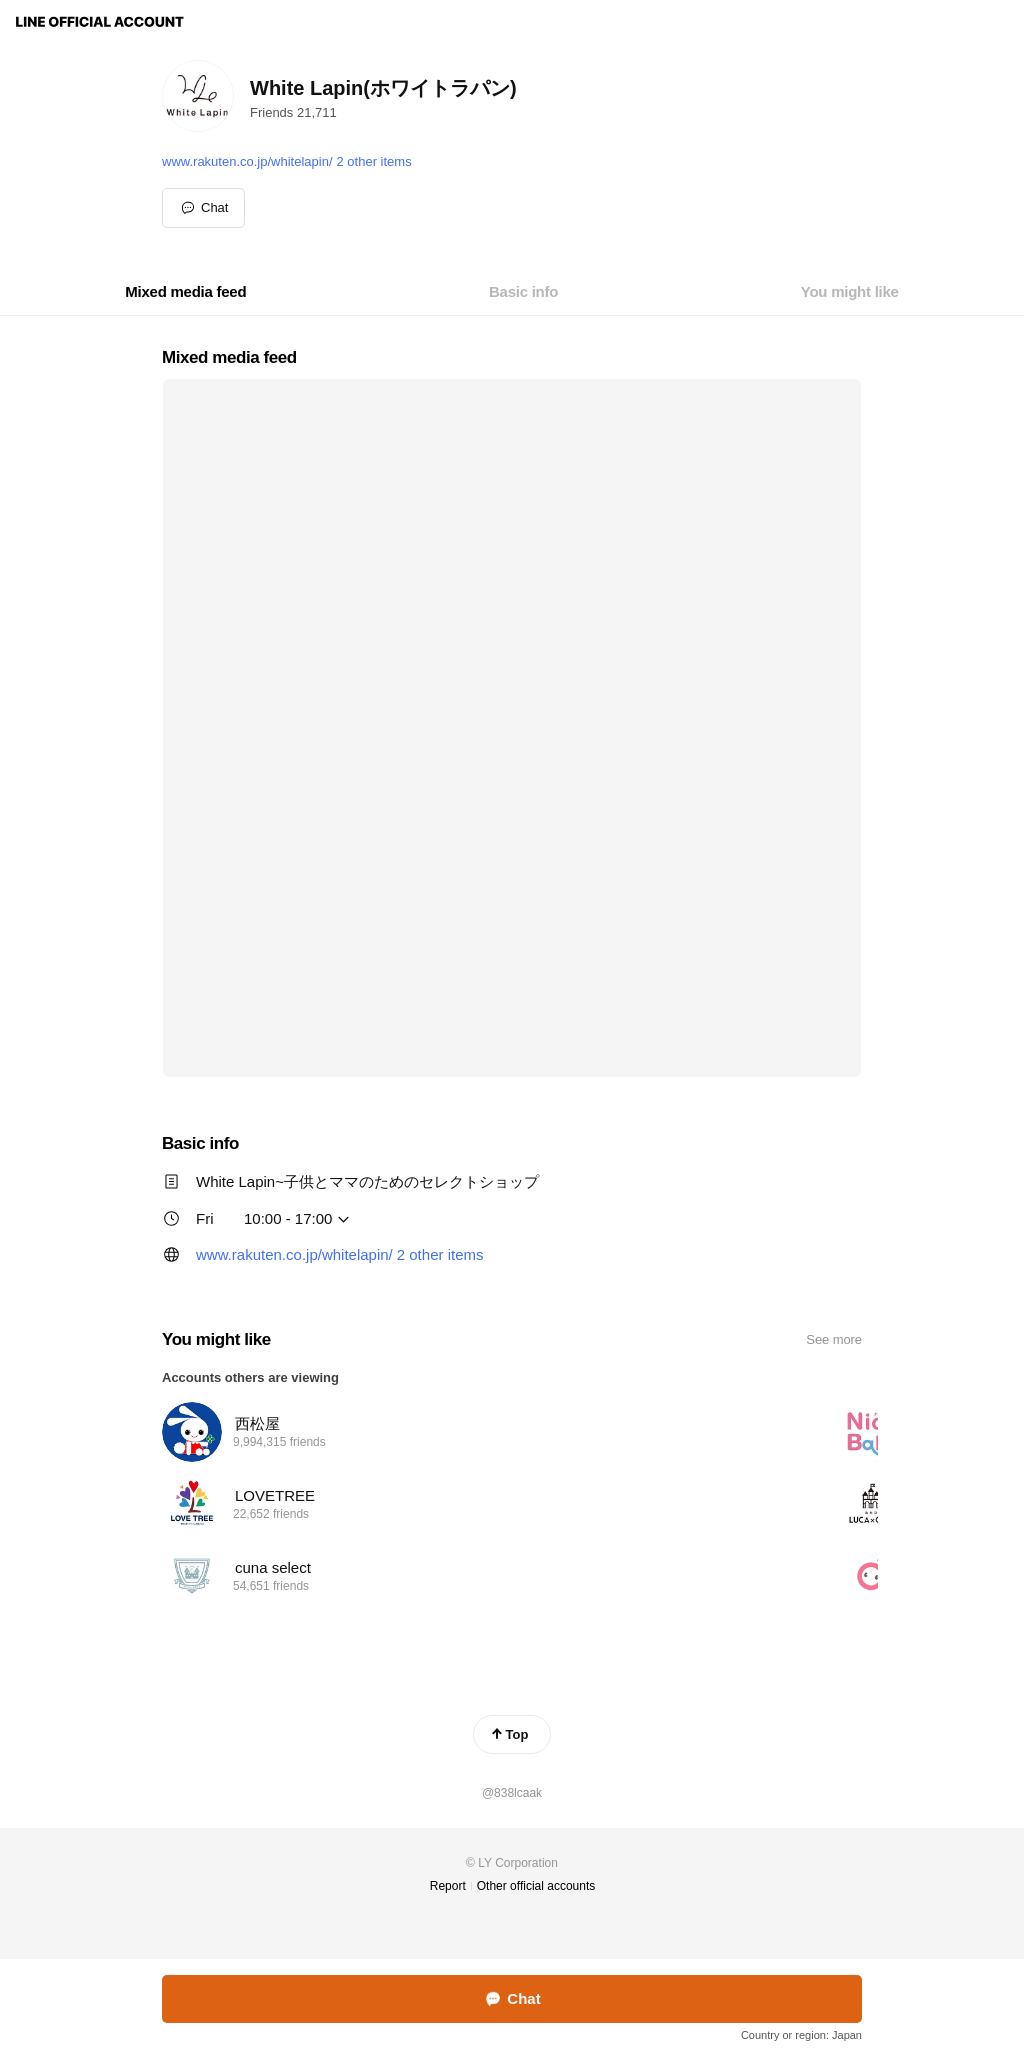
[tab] (185, 292)
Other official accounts (536, 1886)
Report (448, 1886)
